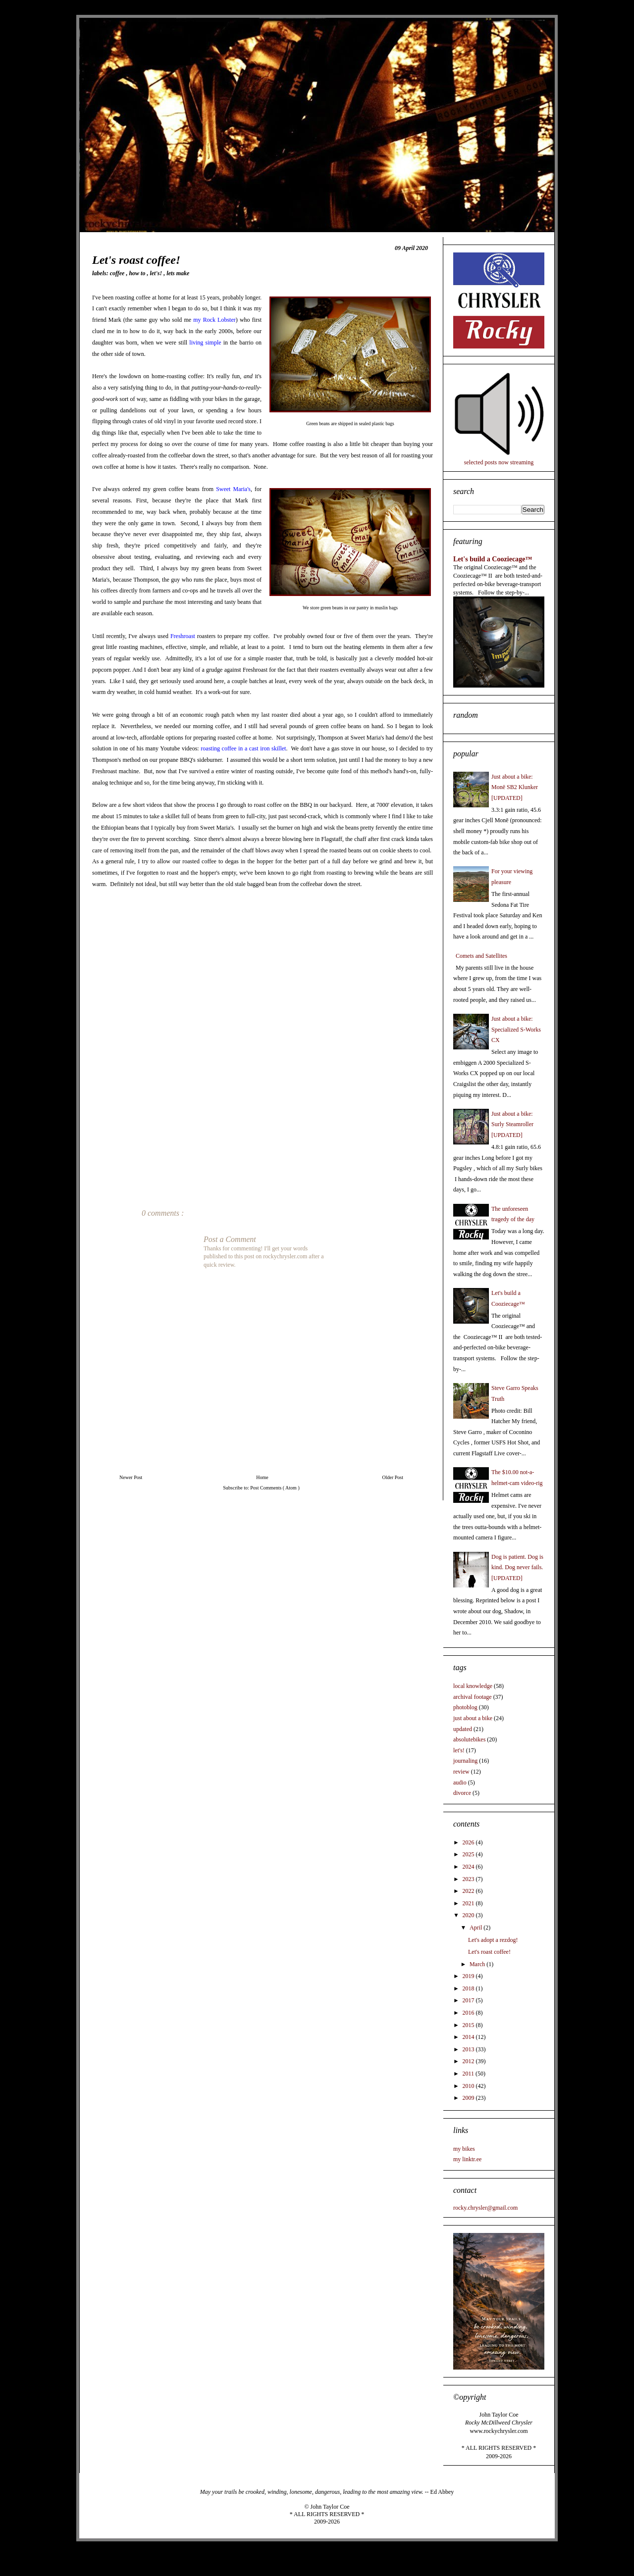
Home (262, 1477)
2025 (469, 1854)
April (476, 1927)
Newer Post (130, 1477)
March (478, 1964)
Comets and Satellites (481, 955)
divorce (462, 1792)
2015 (469, 2025)
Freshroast (182, 636)
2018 (469, 1988)
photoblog (465, 1707)
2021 (469, 1903)
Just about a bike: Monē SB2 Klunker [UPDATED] (514, 787)
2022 (469, 1890)
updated (462, 1729)
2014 (469, 2036)
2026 (469, 1842)
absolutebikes (469, 1739)
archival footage (472, 1696)
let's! (156, 273)
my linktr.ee (467, 2159)
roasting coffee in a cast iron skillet (243, 748)
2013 (469, 2049)
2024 (469, 1866)
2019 (469, 1976)
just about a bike (472, 1718)
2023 (469, 1879)
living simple (205, 342)
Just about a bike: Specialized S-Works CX (516, 1029)
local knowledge (472, 1686)
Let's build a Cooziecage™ (492, 559)
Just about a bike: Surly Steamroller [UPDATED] (512, 1124)
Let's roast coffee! (489, 1951)
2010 (469, 2085)
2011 (469, 2073)
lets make (177, 273)
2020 (469, 1915)
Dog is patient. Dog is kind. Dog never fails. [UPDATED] (517, 1567)
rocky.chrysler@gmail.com (485, 2207)
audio (460, 1782)
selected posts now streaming (498, 462)
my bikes (464, 2148)
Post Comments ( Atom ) (274, 1487)
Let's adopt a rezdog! (493, 1939)
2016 (469, 2012)
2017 (469, 2000)
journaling (465, 1760)
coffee (118, 273)
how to (138, 273)
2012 (469, 2061)
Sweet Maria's (233, 489)
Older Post (393, 1477)
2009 (469, 2097)
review (461, 1771)
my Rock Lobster (214, 319)
